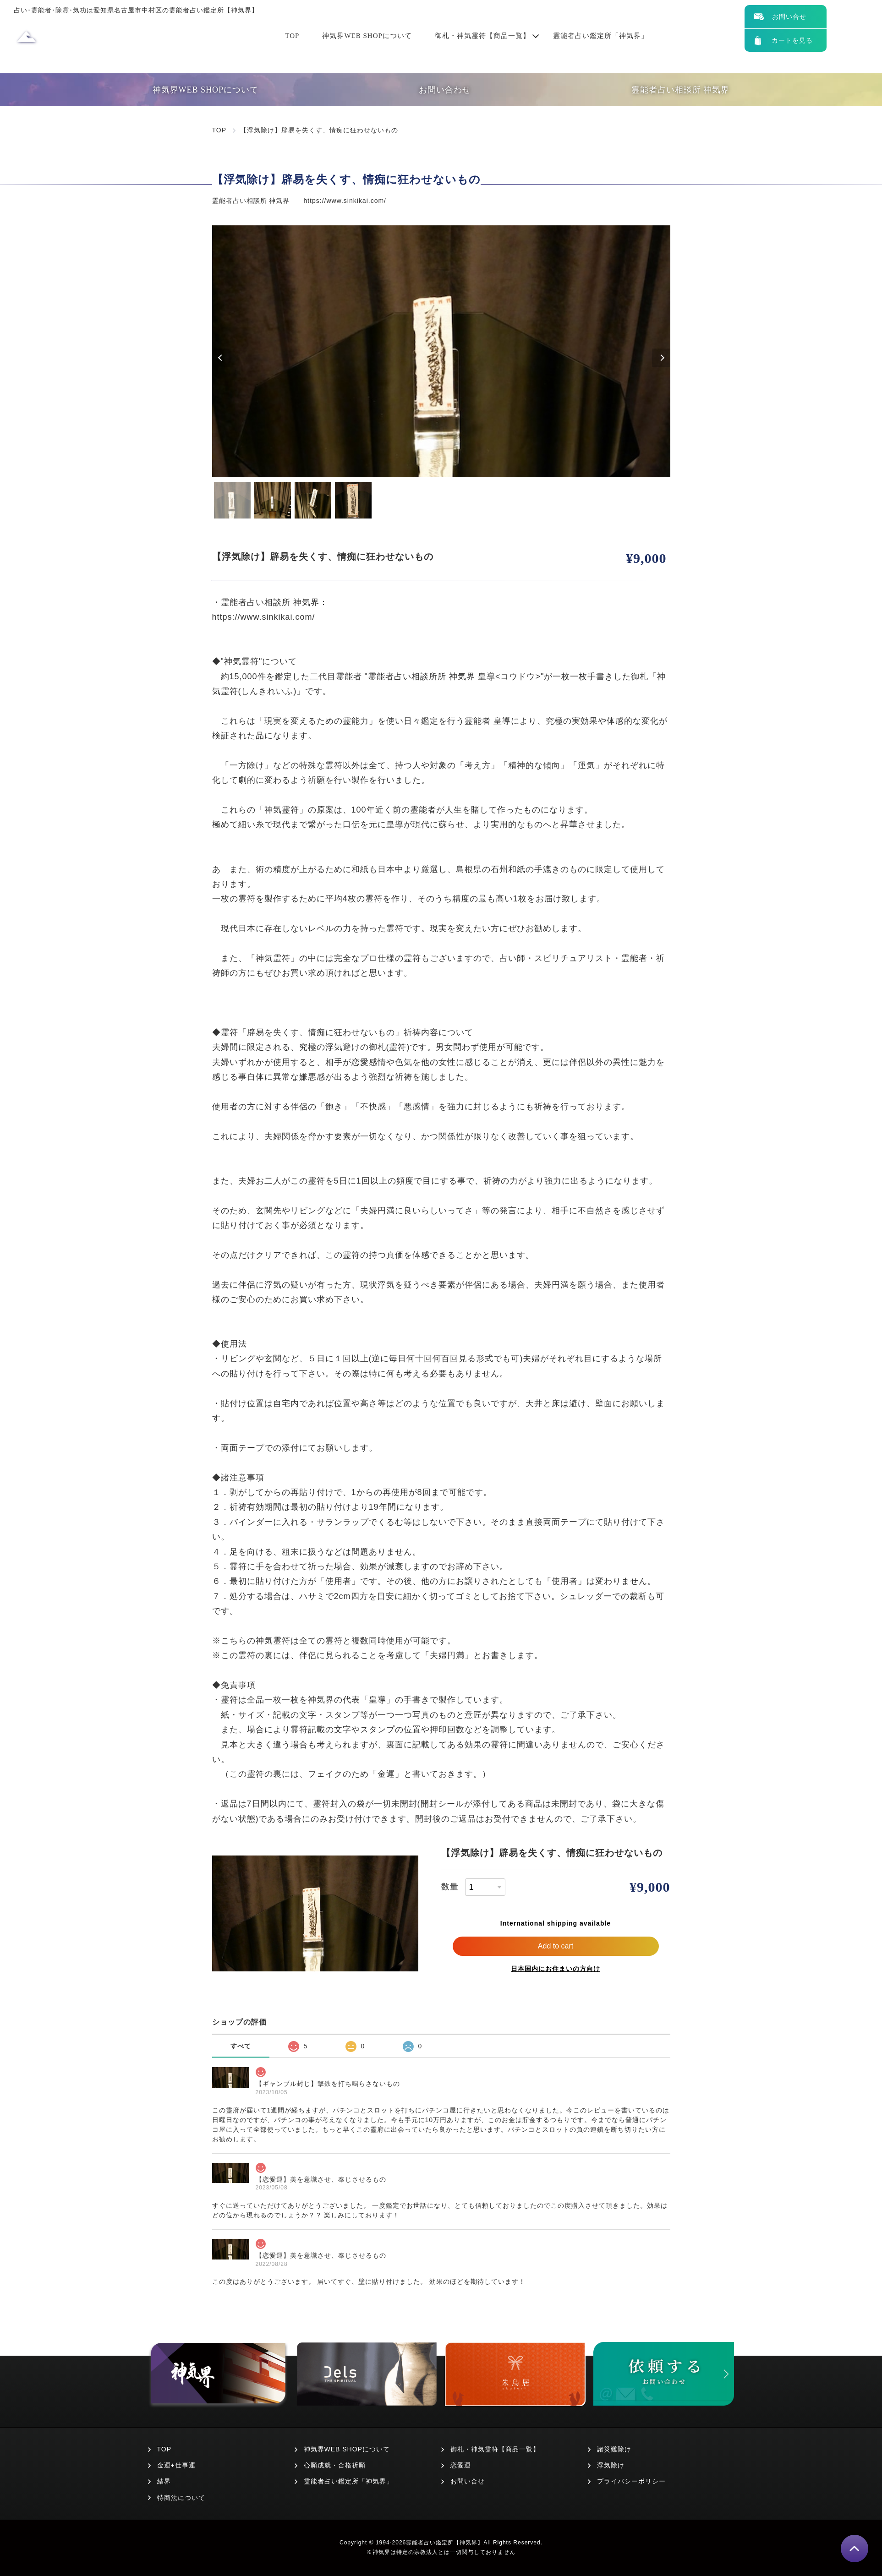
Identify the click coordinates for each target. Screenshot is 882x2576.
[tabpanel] (441, 351)
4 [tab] (353, 500)
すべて (240, 2046)
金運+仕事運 (176, 2465)
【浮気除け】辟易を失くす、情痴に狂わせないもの (319, 130)
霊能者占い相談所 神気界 (680, 89)
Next (661, 358)
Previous (221, 358)
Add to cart (555, 1946)
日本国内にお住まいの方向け (555, 1968)
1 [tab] (232, 500)
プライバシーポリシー (631, 2481)
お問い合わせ (445, 89)
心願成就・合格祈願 (335, 2465)
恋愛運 (460, 2465)
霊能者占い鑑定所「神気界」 (600, 35)
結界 (164, 2481)
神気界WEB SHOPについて (366, 35)
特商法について (181, 2497)
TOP (292, 35)
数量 (450, 1886)
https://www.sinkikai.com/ (344, 200)
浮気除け (611, 2465)
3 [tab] (313, 500)
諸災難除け (614, 2449)
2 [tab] (272, 500)
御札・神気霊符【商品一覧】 (482, 35)
